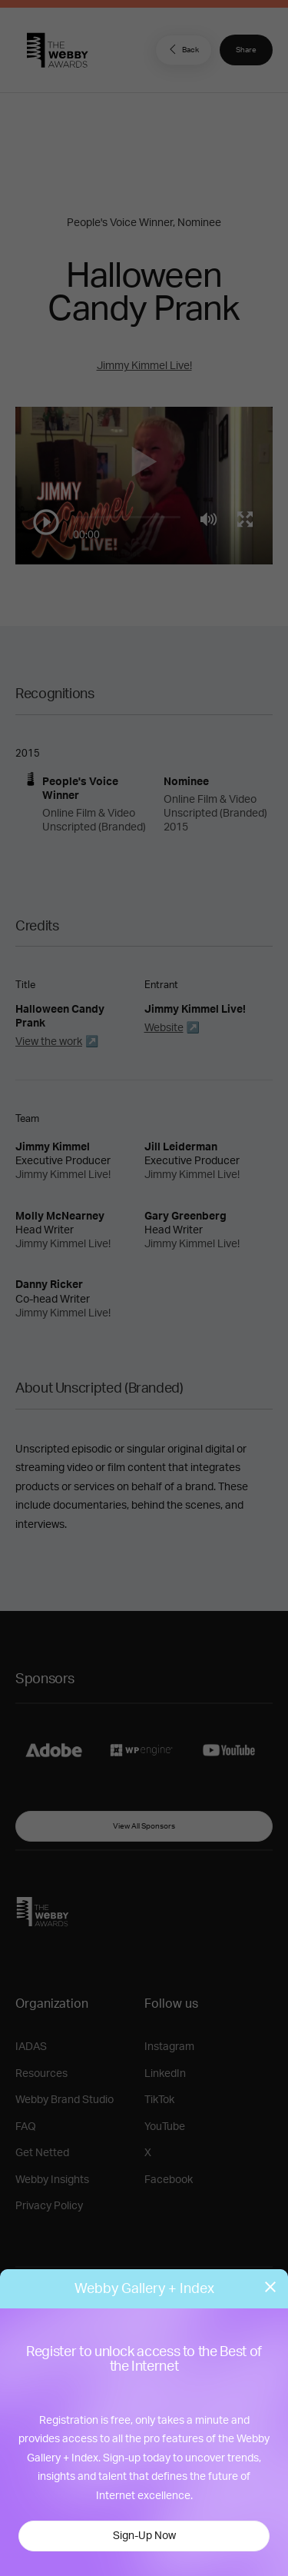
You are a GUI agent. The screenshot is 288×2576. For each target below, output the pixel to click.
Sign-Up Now (144, 2536)
